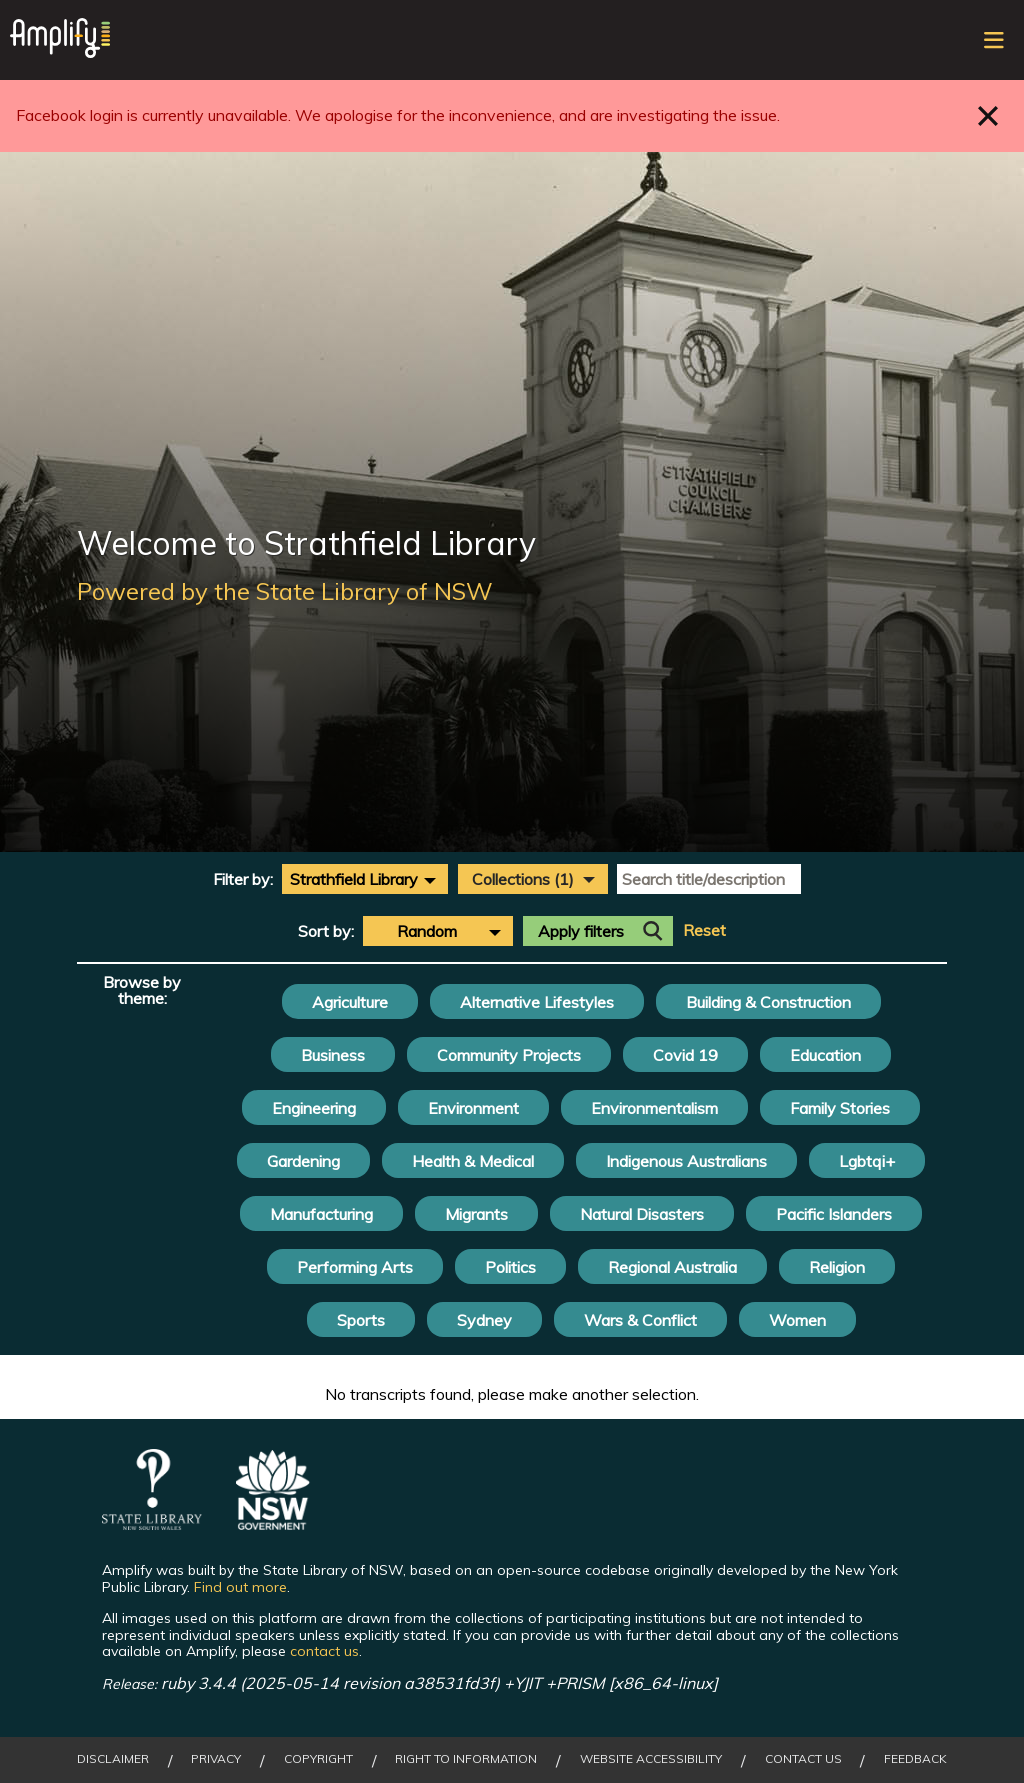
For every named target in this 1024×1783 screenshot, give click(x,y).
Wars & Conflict (640, 1320)
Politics (510, 1267)
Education (825, 1055)
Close (988, 115)
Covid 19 (685, 1055)
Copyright (318, 1759)
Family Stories (840, 1108)
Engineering (314, 1108)
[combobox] (365, 879)
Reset (704, 930)
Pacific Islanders (834, 1214)
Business (333, 1055)
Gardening (303, 1161)
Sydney (484, 1320)
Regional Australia (672, 1267)
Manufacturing (321, 1214)
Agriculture (350, 1002)
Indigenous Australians (686, 1161)
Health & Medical (473, 1161)
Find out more (240, 1587)
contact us (324, 1651)
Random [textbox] (427, 931)
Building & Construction (768, 1002)
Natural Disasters (642, 1214)
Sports (361, 1320)
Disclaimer (113, 1759)
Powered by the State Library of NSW (285, 591)
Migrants (476, 1214)
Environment (473, 1108)
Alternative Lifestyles (537, 1002)
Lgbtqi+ (867, 1161)
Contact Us (803, 1759)
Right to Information (466, 1759)
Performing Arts (355, 1267)
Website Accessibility (651, 1759)
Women (797, 1320)
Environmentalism (654, 1108)
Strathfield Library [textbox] (354, 879)
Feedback (915, 1759)
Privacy (216, 1759)
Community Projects (509, 1055)
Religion (837, 1267)
